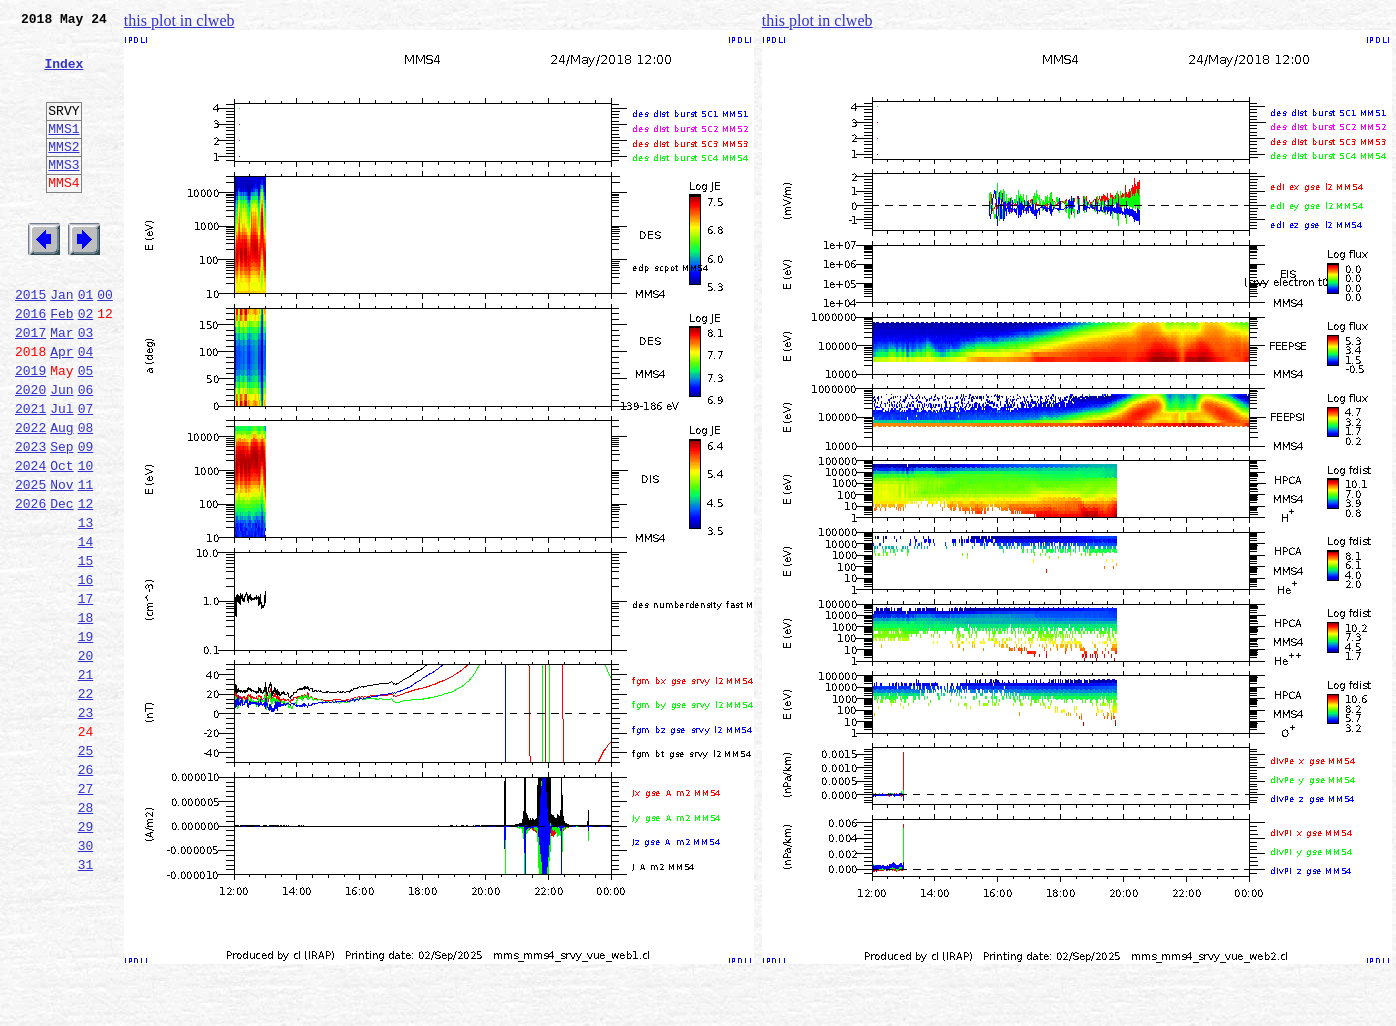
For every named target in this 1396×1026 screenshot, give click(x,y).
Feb (61, 364)
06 (86, 452)
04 (86, 408)
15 (86, 650)
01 (86, 342)
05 (86, 430)
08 (86, 496)
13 (86, 606)
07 (86, 474)
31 (86, 1002)
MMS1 (63, 152)
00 (105, 342)
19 (86, 738)
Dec (61, 584)
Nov (61, 562)
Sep (61, 518)
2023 (30, 518)
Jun (61, 452)
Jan (61, 342)
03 (86, 386)
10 (86, 540)
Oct (61, 540)
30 (86, 980)
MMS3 (63, 194)
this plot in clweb (179, 20)
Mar (61, 386)
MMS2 (63, 173)
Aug (61, 496)
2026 (30, 584)
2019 (30, 430)
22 (86, 804)
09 (86, 518)
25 (86, 870)
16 (86, 672)
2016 (30, 364)
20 (86, 760)
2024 (30, 540)
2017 (30, 386)
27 (86, 914)
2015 (30, 342)
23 (86, 826)
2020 (30, 452)
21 (86, 782)
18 (86, 716)
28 (86, 936)
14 (86, 628)
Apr (61, 408)
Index (63, 75)
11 (86, 562)
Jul (61, 474)
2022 (30, 496)
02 (86, 364)
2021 (30, 474)
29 (86, 958)
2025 (30, 562)
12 (86, 584)
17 (86, 694)
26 (86, 892)
